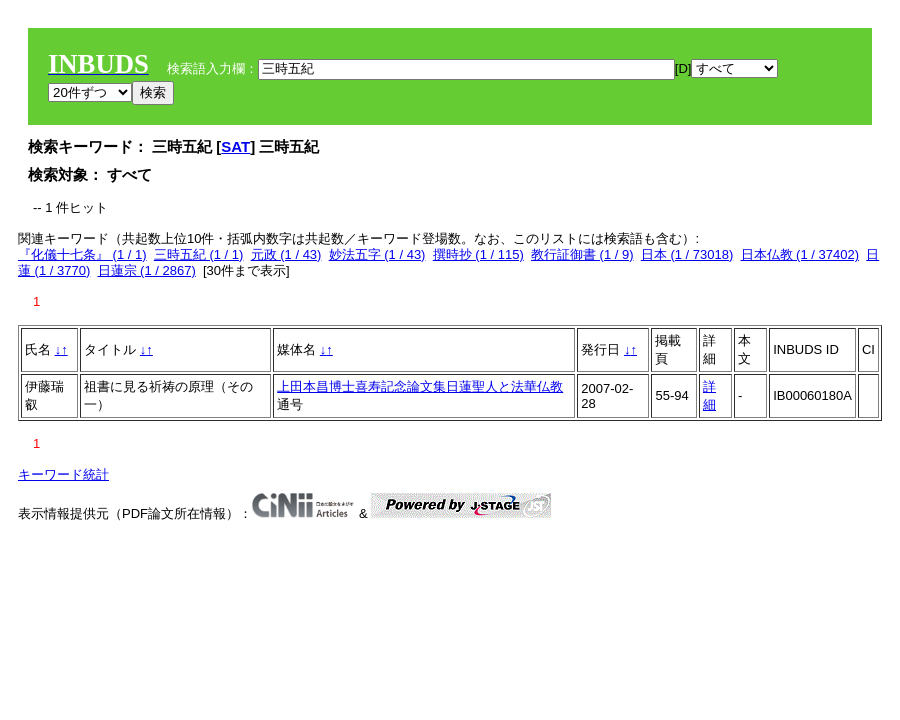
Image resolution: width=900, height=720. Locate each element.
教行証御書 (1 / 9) (582, 254)
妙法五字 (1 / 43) (377, 254)
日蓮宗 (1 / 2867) (147, 270)
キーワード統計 (63, 474)
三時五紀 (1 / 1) (199, 254)
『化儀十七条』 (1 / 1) (82, 254)
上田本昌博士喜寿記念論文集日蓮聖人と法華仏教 (420, 386)
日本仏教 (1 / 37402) (800, 254)
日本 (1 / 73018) (687, 254)
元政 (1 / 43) (286, 254)
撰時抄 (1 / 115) (478, 254)
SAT (235, 146)
